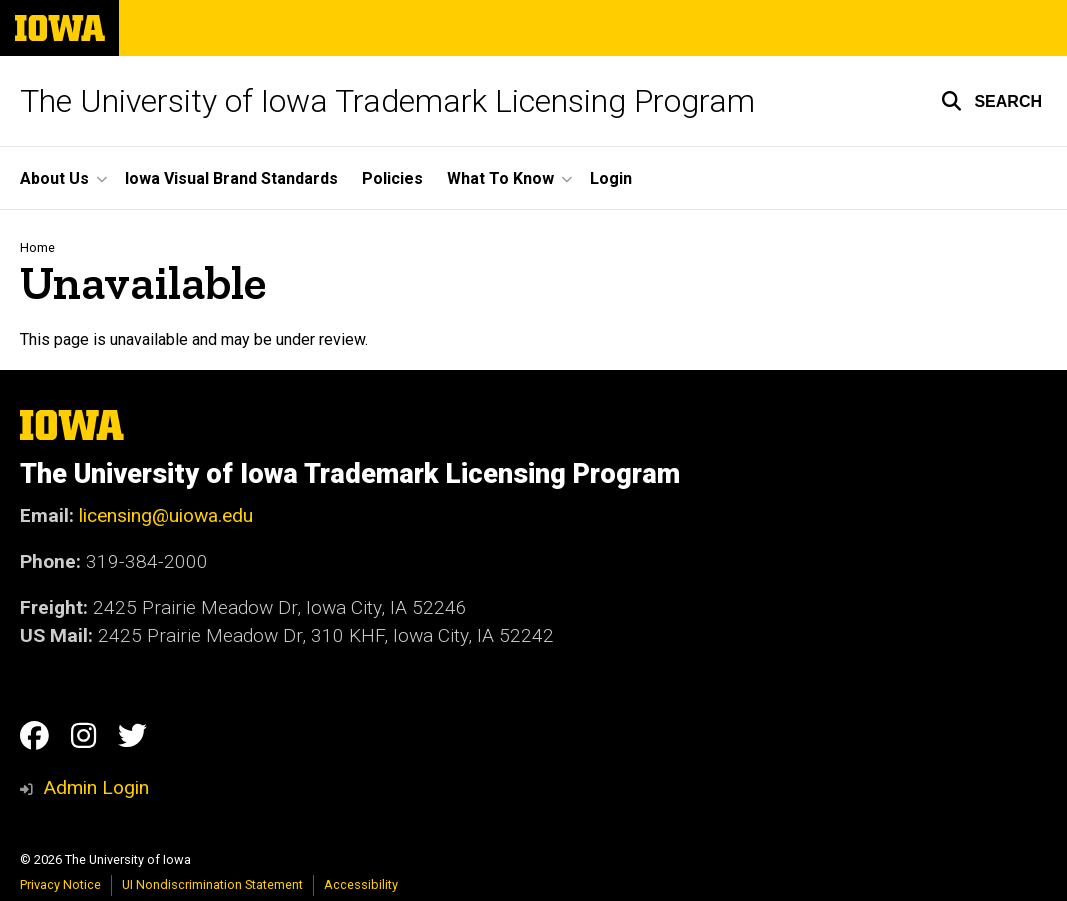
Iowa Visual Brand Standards (231, 178)
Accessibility (361, 884)
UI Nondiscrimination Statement (212, 884)
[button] (991, 101)
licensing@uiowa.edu (166, 515)
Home (37, 247)
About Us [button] (54, 178)
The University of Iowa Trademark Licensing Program (387, 101)
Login (611, 178)
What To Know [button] (500, 178)
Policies (392, 178)
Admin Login (96, 787)
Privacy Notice (60, 884)
